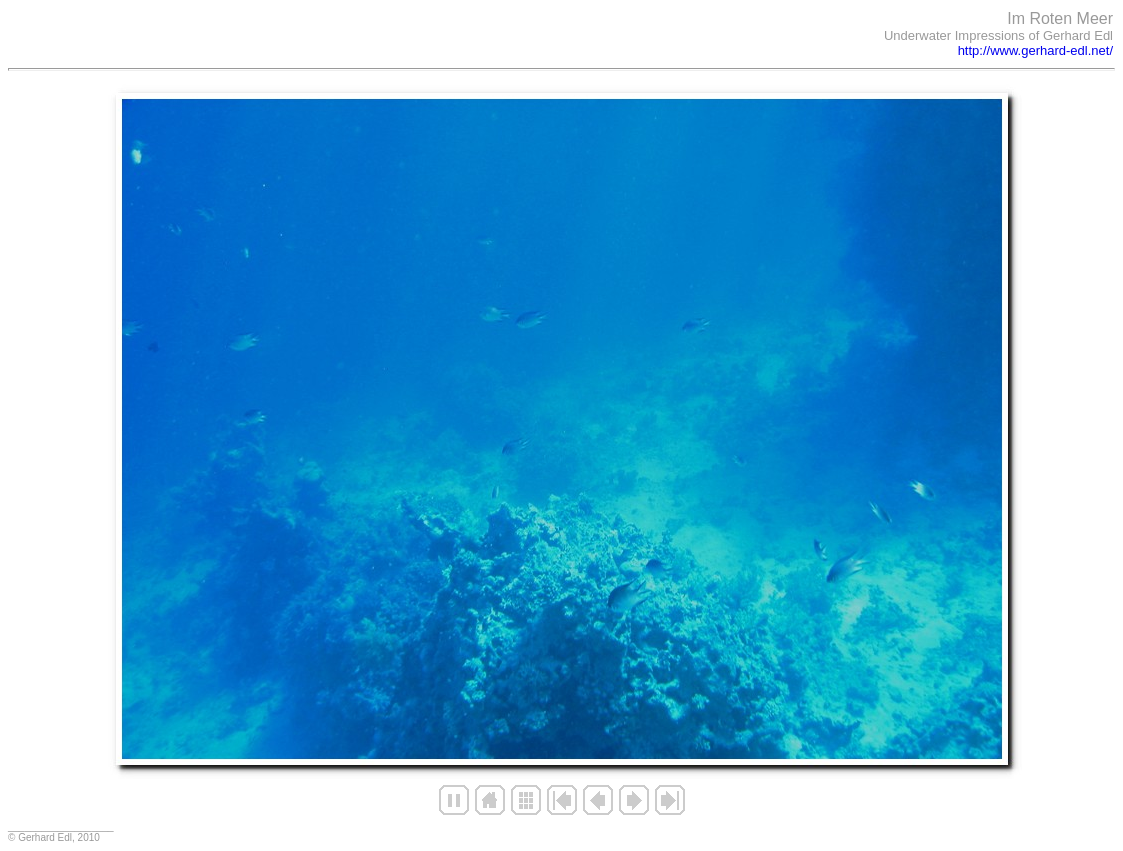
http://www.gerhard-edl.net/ (1035, 50)
